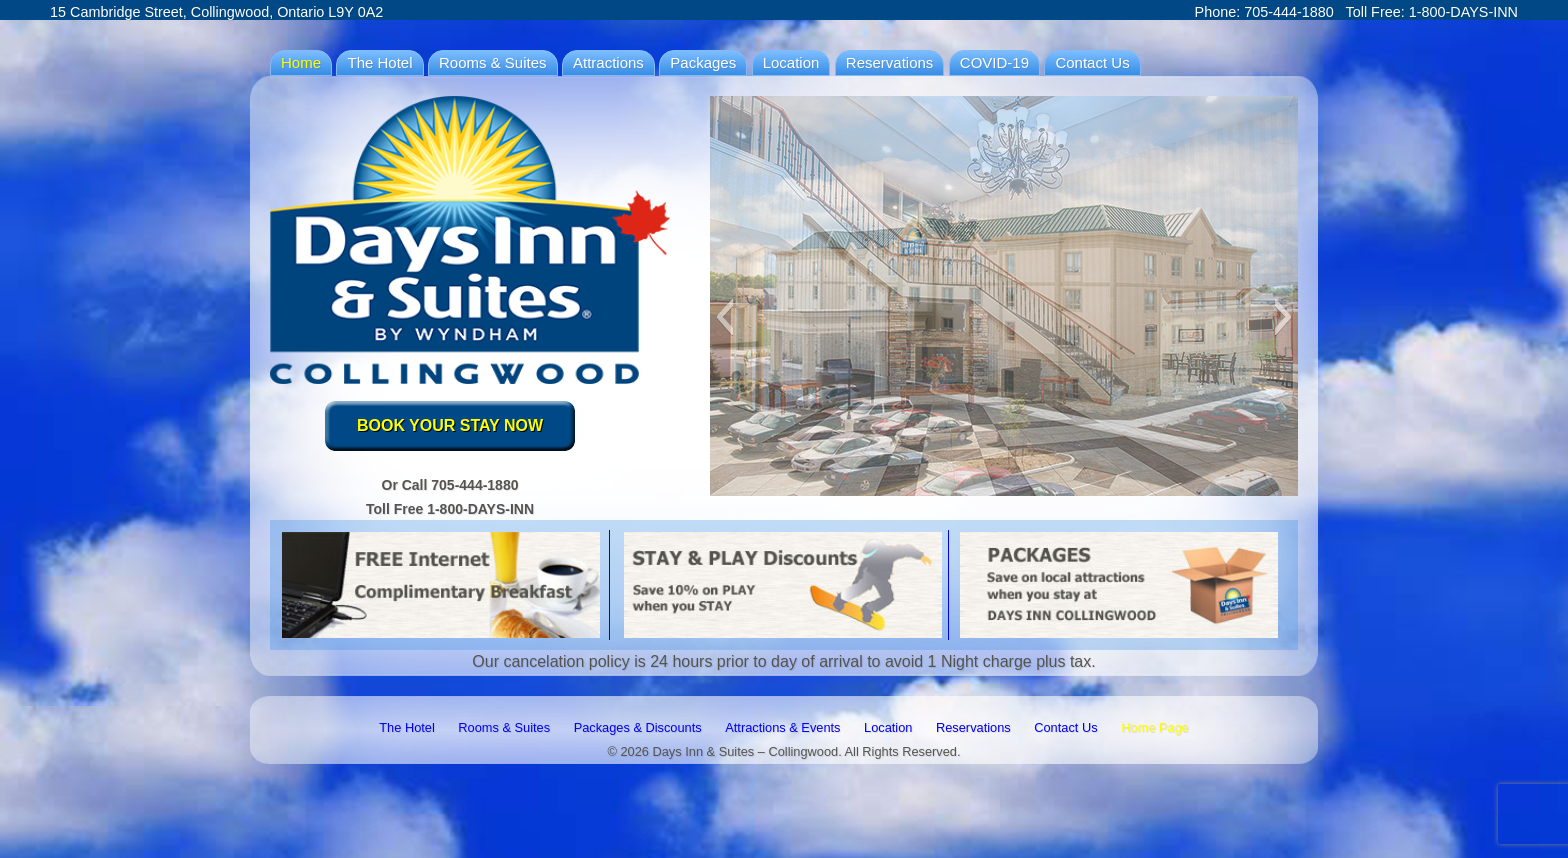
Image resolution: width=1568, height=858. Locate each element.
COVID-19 (994, 62)
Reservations (890, 62)
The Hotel (379, 62)
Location (791, 62)
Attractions (608, 62)
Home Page (1155, 727)
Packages (703, 62)
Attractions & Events (782, 727)
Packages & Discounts (638, 727)
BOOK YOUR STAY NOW (450, 425)
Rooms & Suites (493, 62)
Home (301, 62)
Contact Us (1092, 62)
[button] (724, 317)
